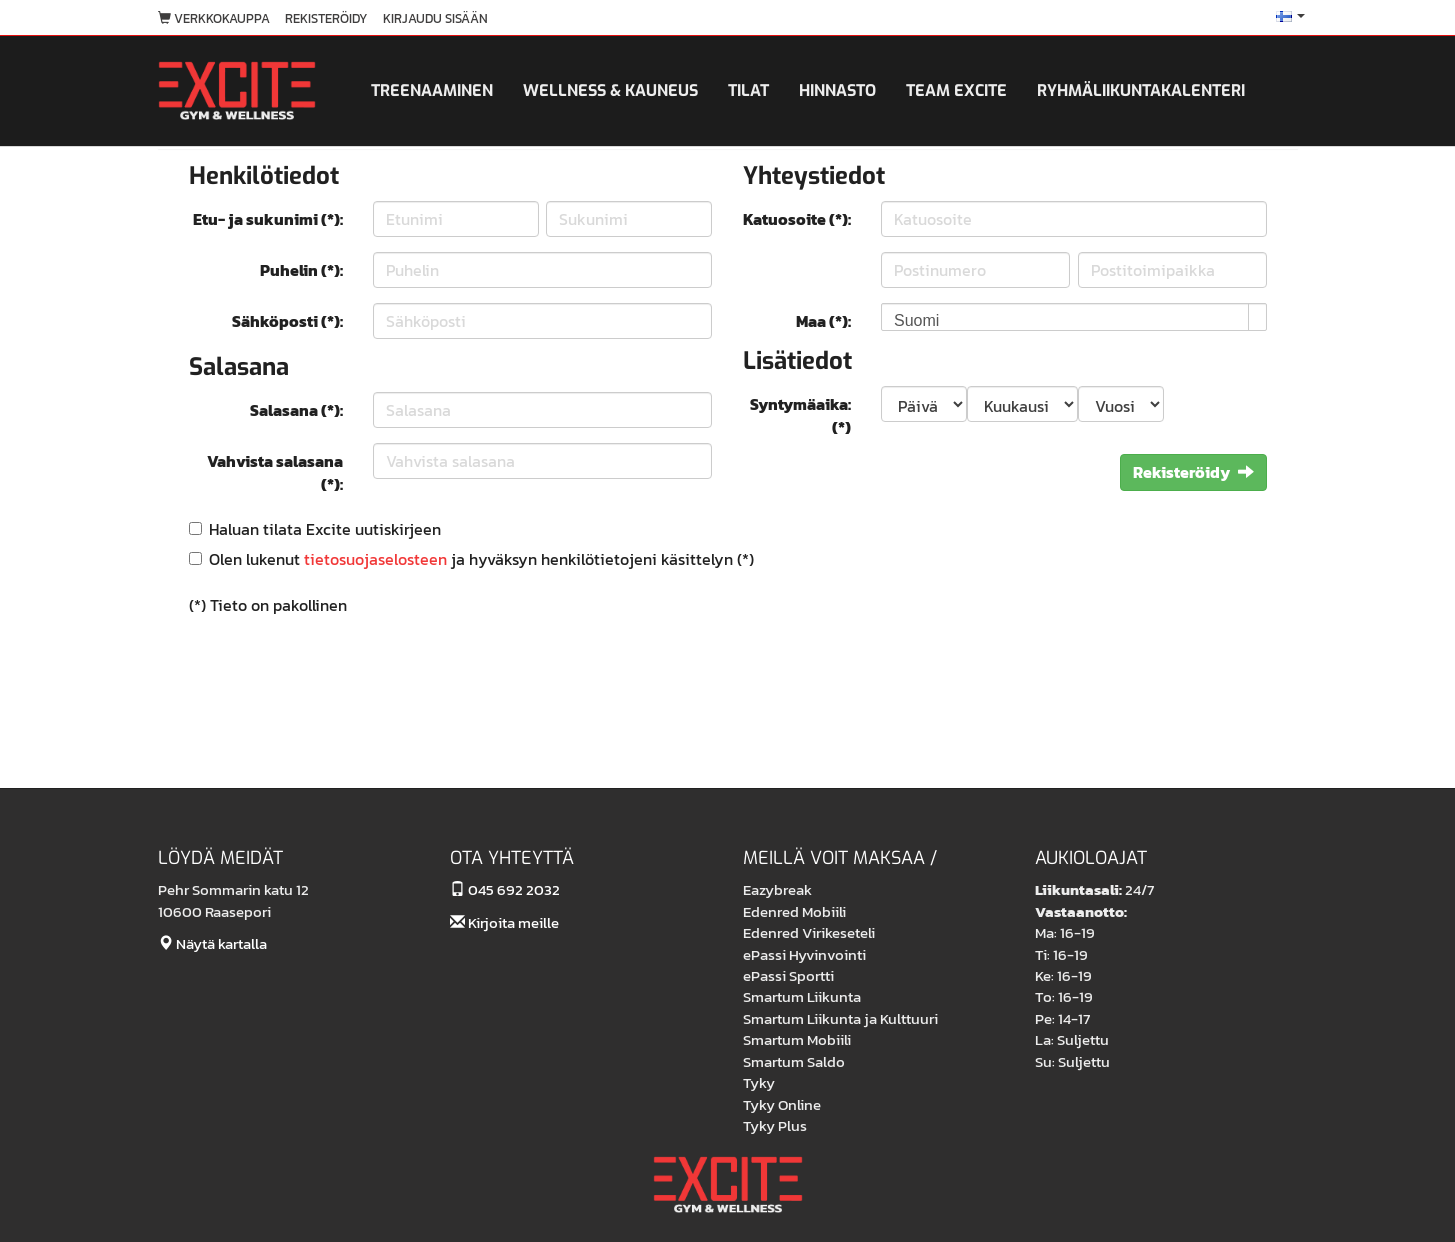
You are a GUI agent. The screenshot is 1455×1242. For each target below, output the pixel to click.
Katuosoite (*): (797, 219)
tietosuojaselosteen (375, 559)
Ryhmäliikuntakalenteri (1141, 90)
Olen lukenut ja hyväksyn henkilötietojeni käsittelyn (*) (481, 559)
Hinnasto (837, 90)
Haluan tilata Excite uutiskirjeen (325, 529)
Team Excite (956, 90)
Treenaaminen (432, 90)
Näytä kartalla (212, 943)
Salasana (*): (296, 410)
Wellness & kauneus (610, 90)
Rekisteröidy (326, 18)
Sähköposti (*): (287, 321)
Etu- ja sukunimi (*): (268, 219)
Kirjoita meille (504, 922)
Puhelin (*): (301, 270)
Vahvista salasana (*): (275, 472)
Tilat (748, 90)
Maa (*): (823, 321)
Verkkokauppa (214, 18)
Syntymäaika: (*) (800, 415)
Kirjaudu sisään (435, 18)
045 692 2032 (505, 889)
